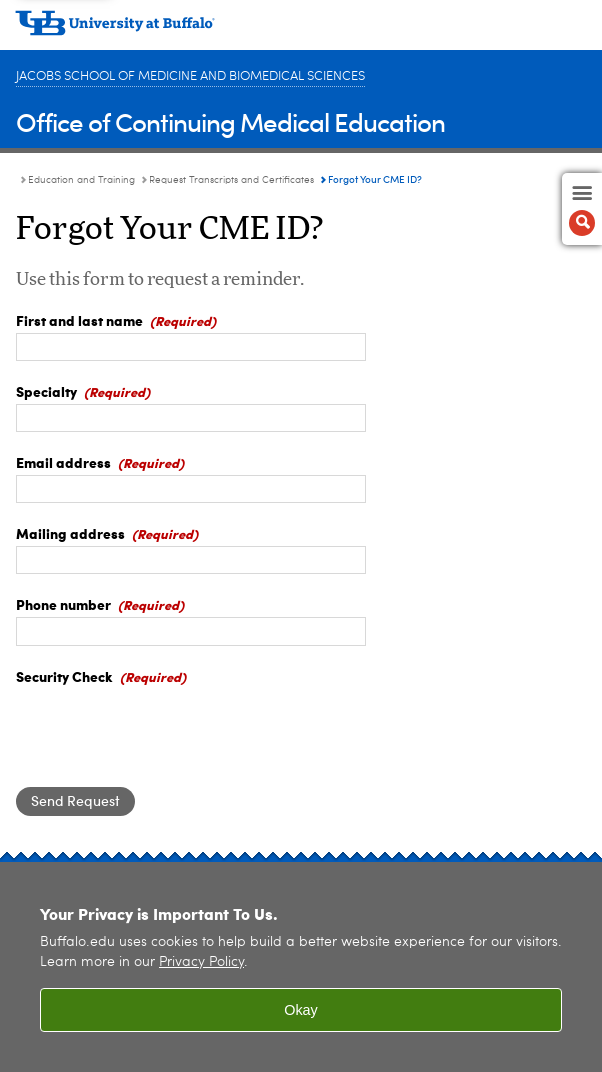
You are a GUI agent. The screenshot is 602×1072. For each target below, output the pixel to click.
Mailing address (70, 533)
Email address (63, 462)
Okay (301, 1010)
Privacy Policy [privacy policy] (201, 962)
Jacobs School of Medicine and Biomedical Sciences (190, 76)
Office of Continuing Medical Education (230, 121)
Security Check (64, 676)
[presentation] (168, 728)
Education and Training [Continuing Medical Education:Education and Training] (81, 180)
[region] (301, 967)
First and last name (79, 320)
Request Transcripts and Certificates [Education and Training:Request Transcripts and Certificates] (231, 180)
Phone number (63, 604)
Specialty (46, 391)
